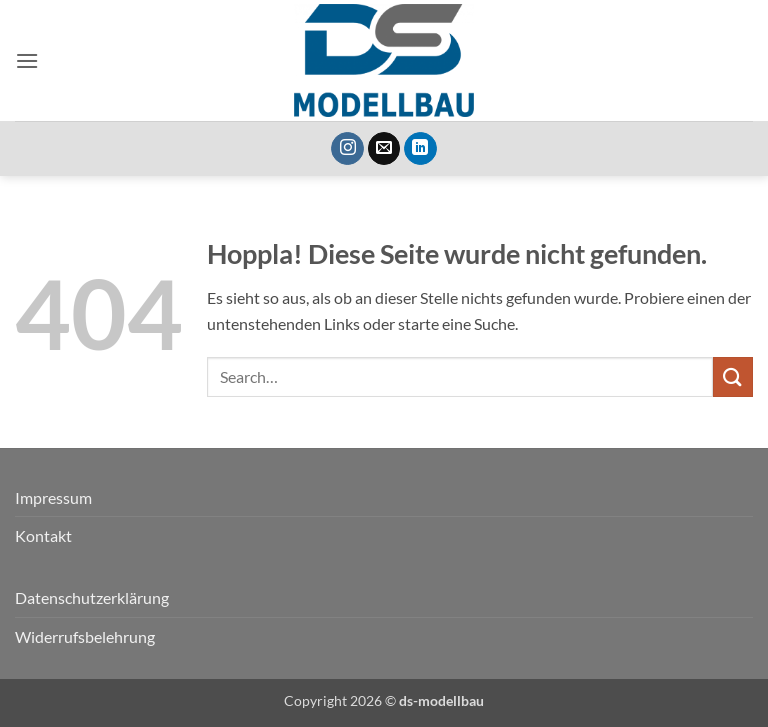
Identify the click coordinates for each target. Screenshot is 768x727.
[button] (27, 60)
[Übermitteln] (733, 376)
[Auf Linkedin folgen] (420, 149)
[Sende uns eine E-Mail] (384, 149)
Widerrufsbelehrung (85, 636)
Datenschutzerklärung (92, 597)
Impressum (53, 497)
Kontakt (43, 535)
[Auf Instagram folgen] (347, 149)
